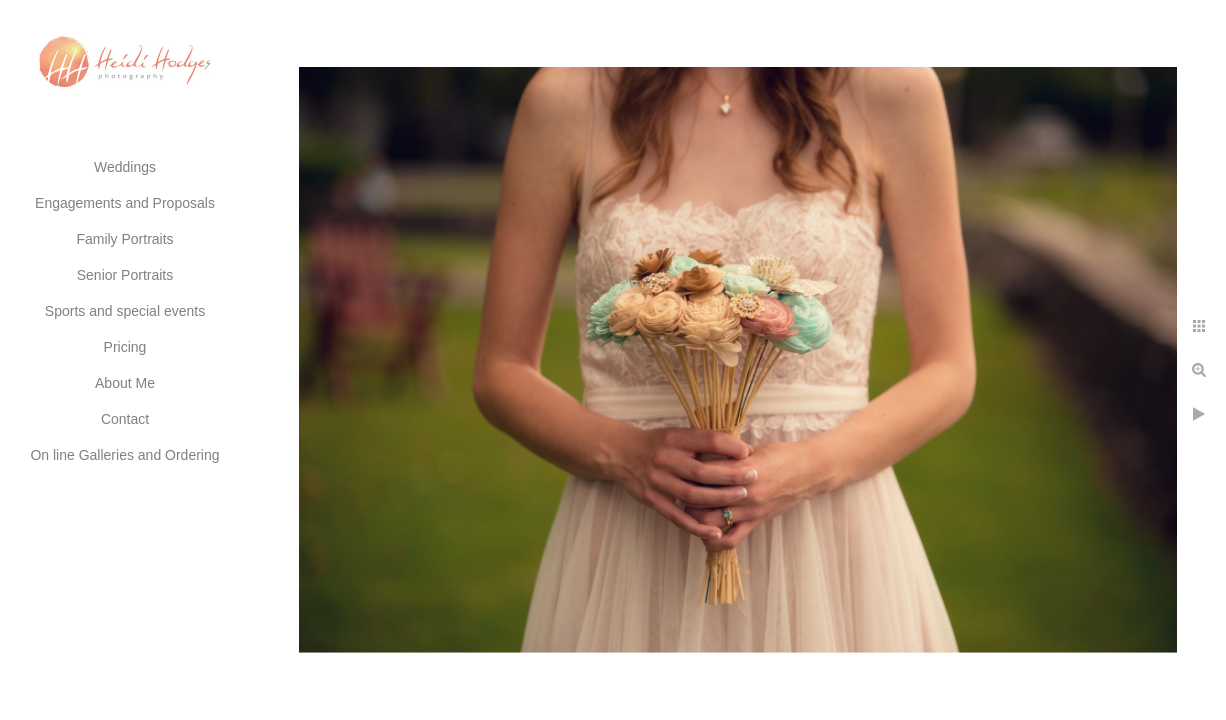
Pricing (125, 347)
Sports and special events (125, 311)
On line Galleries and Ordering (124, 455)
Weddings (125, 167)
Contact (125, 419)
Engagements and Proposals (125, 203)
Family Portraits (124, 239)
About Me (125, 383)
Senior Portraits (125, 275)
